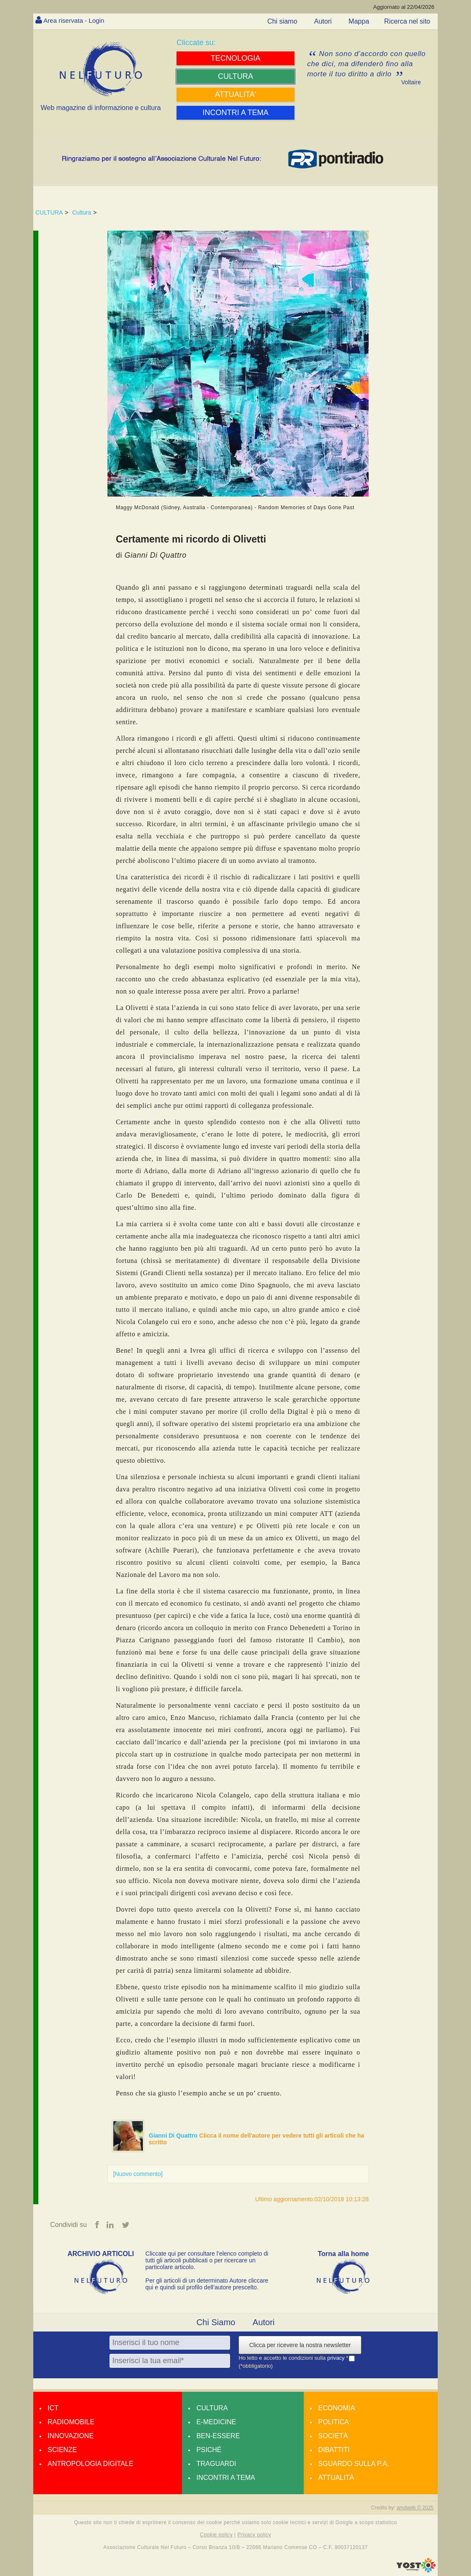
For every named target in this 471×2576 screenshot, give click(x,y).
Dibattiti (333, 2450)
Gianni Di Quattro (174, 2135)
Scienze (62, 2450)
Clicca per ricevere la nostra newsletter (300, 2345)
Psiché (209, 2450)
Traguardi (216, 2464)
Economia (336, 2408)
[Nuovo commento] (138, 2173)
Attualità (336, 2478)
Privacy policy (254, 2535)
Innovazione (71, 2436)
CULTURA (49, 212)
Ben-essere (218, 2436)
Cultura (81, 212)
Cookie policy (216, 2535)
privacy (336, 2358)
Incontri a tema (225, 2478)
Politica (333, 2422)
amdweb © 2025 (415, 2508)
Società (333, 2436)
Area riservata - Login (75, 20)
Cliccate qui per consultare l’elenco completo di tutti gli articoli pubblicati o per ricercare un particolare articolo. (206, 2261)
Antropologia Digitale (90, 2464)
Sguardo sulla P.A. (353, 2464)
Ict (53, 2408)
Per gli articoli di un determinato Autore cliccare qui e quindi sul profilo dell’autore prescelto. (206, 2284)
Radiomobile (71, 2422)
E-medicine (216, 2422)
